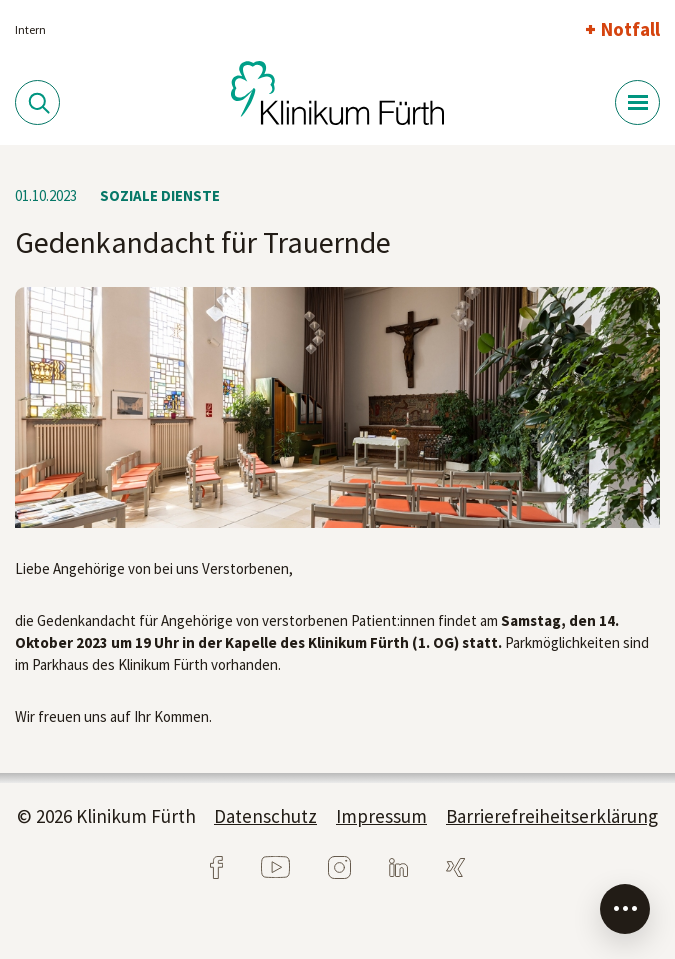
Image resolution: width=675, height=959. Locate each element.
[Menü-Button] (637, 102)
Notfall (630, 29)
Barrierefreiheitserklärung (552, 816)
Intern (30, 29)
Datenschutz (265, 816)
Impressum (381, 816)
